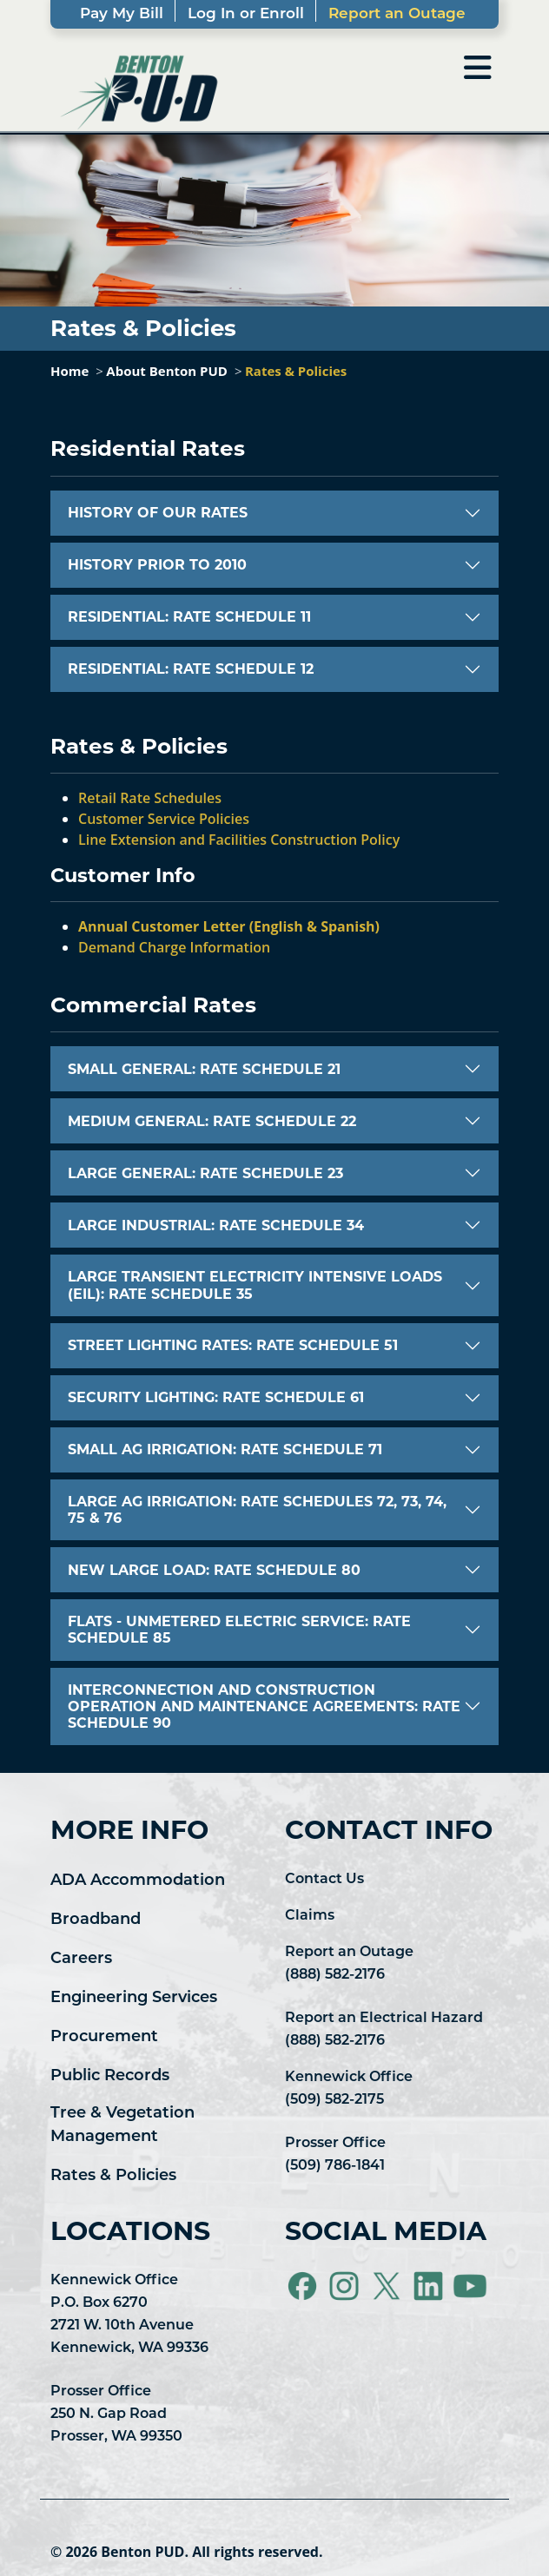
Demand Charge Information (174, 947)
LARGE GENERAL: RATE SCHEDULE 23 (205, 1173)
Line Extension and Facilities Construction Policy (239, 839)
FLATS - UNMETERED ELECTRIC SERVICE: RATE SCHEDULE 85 (239, 1629)
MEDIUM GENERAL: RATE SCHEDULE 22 (212, 1121)
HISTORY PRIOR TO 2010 (157, 565)
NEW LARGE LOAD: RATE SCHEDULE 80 (214, 1570)
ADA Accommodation (137, 1881)
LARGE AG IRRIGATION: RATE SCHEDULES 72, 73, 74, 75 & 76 (257, 1509)
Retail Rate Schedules (150, 797)
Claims (309, 1916)
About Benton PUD (167, 370)
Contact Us (324, 1880)
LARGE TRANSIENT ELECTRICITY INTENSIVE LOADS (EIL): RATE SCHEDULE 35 (255, 1284)
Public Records (109, 2076)
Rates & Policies (296, 370)
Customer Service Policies (163, 818)
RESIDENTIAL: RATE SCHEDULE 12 (191, 669)
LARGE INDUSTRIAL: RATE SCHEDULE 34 (216, 1225)
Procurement (104, 2037)
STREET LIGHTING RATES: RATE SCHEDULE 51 (233, 1345)
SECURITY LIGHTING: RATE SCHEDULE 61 (216, 1397)
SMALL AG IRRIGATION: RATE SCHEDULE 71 (225, 1449)
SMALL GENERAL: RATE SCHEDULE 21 (204, 1069)
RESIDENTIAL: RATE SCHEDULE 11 (189, 617)
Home (69, 370)
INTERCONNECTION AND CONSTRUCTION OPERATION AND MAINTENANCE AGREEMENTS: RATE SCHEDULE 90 (264, 1706)
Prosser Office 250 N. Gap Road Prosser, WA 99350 (116, 2414)
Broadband (95, 1920)
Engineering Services (133, 1998)
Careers (81, 1959)
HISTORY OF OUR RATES (158, 512)
